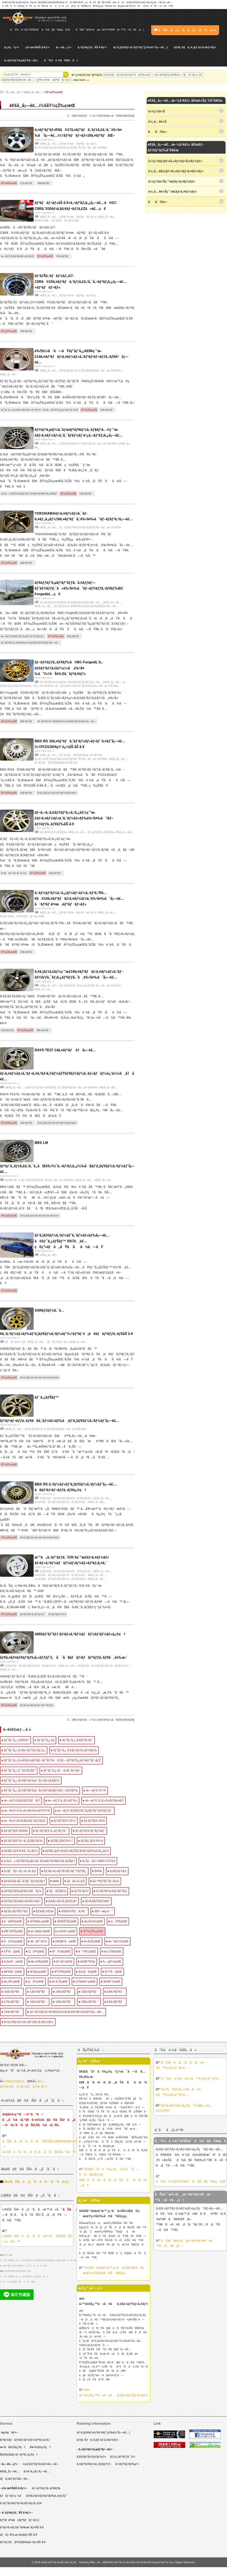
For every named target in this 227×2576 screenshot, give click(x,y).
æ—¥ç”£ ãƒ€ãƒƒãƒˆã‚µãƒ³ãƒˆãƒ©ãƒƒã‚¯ (23, 636)
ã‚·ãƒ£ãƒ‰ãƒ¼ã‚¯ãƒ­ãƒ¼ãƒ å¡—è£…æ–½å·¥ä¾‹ (88, 443)
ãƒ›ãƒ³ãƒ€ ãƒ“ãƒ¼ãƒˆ (90, 1830)
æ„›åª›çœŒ (12, 1981)
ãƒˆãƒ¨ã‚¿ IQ (45, 1740)
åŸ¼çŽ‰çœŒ (54, 92)
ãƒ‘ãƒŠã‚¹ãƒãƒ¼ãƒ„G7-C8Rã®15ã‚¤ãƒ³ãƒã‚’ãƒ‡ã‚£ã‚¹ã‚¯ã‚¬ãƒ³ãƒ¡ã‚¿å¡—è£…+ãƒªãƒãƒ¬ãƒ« (81, 281)
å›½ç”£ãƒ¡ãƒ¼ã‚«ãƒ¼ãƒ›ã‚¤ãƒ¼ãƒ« (57, 793)
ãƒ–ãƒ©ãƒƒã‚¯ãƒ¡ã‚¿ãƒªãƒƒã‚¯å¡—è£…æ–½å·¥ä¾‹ (90, 985)
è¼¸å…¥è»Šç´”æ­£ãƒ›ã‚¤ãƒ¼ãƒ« (172, 191)
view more (79, 80)
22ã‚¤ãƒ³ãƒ (13, 2011)
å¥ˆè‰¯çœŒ (13, 1971)
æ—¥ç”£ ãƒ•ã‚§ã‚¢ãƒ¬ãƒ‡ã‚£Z (17, 256)
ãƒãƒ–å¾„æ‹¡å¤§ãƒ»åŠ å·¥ (18, 2534)
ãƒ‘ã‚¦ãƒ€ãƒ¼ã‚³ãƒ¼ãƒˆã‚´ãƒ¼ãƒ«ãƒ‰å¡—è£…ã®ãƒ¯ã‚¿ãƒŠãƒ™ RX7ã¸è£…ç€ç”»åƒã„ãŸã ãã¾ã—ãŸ (72, 1240)
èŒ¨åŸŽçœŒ (13, 1931)
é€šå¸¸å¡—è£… (33, 92)
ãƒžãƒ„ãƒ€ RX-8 (92, 1840)
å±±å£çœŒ (88, 1971)
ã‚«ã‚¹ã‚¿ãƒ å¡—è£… (37, 2471)
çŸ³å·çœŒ (12, 1951)
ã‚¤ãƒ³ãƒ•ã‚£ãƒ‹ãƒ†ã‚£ (111, 1891)
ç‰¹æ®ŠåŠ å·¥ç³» (37, 47)
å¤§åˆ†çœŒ (111, 1981)
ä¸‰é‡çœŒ (13, 1961)
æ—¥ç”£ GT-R (96, 1790)
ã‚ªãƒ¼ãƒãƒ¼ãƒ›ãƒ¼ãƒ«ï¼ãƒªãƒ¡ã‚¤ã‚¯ (128, 74)
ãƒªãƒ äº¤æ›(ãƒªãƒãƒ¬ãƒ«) (54, 80)
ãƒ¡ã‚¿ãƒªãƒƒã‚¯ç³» (122, 2456)
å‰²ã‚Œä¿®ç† (40, 2447)
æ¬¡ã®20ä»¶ (116, 115)
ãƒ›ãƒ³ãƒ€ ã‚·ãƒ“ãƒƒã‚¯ (32, 1614)
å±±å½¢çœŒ (93, 1921)
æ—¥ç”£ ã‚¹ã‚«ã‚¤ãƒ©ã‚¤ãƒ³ (104, 1800)
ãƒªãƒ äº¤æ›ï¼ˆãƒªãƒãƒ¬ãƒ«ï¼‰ (57, 220)
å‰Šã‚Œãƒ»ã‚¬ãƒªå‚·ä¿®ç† (19, 2454)
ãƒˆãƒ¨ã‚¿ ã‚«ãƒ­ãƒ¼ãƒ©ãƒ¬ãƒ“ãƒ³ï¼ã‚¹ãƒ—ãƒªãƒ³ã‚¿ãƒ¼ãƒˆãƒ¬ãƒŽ (39, 409)
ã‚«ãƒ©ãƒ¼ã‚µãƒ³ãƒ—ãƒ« (21, 60)
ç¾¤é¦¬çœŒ (66, 1931)
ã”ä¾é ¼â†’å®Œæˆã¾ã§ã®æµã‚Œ (40, 29)
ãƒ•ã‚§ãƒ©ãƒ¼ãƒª (97, 1901)
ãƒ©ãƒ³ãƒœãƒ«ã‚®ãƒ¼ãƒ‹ (22, 1901)
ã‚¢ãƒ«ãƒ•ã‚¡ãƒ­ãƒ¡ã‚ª (62, 1901)
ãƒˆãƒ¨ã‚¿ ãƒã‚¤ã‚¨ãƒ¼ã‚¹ (62, 1770)
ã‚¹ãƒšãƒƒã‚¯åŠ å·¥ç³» (92, 47)
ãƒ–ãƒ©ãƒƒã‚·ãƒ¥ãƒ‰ (168, 74)
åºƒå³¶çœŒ (62, 1971)
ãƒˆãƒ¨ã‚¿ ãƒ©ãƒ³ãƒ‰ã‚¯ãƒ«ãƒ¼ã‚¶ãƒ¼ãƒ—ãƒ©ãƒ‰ (41, 1790)
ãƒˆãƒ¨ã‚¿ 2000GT (16, 1740)
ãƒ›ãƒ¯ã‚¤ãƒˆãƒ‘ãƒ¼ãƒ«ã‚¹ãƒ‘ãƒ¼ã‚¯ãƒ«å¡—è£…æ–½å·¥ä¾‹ (71, 147)
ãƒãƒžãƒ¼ (57, 1891)
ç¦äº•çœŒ (36, 1951)
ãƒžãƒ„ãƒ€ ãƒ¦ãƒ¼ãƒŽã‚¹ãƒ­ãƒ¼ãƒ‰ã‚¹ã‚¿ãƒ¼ (77, 1850)
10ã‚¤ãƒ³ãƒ (13, 1991)
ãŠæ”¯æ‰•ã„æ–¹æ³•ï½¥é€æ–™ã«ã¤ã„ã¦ (110, 29)
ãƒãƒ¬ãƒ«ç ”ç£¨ (192, 74)
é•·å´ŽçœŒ (60, 1981)
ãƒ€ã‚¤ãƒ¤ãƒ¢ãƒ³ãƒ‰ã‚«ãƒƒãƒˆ (46, 2495)
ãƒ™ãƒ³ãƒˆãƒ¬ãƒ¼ (106, 1881)
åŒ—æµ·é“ (104, 1911)
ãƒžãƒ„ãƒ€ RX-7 (61, 1840)
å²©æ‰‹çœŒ (39, 1921)
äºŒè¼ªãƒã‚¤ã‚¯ (74, 1911)
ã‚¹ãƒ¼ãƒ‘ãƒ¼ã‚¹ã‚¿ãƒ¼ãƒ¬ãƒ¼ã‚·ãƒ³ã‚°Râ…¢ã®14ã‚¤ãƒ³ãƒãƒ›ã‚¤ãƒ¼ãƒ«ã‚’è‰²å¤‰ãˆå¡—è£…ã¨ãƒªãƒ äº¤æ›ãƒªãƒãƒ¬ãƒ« (79, 898)
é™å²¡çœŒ (87, 1951)
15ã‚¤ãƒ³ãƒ (63, 256)
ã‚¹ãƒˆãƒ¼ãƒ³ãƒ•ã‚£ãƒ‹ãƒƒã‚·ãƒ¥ (21, 2503)
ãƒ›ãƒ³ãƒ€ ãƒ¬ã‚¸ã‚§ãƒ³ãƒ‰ (23, 1840)
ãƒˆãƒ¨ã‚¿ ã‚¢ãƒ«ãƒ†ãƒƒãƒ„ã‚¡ (24, 1750)
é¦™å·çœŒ (113, 1971)
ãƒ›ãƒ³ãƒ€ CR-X (57, 1614)
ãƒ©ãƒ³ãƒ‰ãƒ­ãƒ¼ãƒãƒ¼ (22, 1891)
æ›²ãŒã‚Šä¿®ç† (13, 2447)
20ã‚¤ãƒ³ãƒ (74, 636)
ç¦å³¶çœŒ (119, 1921)
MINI (56, 1881)
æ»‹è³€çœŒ (39, 1961)
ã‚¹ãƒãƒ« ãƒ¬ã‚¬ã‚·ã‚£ (13, 873)
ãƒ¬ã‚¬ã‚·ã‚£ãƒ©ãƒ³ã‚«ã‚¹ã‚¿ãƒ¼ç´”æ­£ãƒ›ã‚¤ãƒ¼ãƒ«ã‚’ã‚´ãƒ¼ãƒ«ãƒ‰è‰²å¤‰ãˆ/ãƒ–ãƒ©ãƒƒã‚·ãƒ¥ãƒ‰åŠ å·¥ (74, 818)
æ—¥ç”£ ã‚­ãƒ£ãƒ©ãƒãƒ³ (22, 1800)
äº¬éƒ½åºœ (64, 1961)
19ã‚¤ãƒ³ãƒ (86, 493)
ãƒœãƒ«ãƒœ (45, 1911)
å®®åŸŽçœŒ (66, 1921)
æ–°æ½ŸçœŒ (118, 1941)
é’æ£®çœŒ (13, 1921)
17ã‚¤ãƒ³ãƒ (27, 183)
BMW (98, 1871)
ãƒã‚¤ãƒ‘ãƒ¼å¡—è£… (15, 2478)
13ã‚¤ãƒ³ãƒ (38, 1991)
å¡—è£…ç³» (63, 47)
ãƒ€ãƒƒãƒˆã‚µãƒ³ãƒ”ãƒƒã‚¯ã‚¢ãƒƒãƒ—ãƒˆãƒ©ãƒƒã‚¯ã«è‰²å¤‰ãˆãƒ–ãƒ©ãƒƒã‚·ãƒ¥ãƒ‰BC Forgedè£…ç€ (79, 588)
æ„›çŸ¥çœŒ (112, 1951)
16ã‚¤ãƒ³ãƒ (27, 793)
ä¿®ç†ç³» (11, 47)
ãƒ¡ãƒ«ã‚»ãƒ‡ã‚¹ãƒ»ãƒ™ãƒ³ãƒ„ (37, 1705)
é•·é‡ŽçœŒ (92, 1941)
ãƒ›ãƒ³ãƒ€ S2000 (16, 1830)
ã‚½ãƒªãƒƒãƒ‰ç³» (127, 2464)
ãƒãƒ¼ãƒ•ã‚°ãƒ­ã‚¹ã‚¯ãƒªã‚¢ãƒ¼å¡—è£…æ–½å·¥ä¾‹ (87, 685)
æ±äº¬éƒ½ (38, 1941)
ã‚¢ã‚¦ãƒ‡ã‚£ (7, 1030)
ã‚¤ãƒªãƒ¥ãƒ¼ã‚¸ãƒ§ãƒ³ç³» (94, 2464)
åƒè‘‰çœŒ (13, 1941)
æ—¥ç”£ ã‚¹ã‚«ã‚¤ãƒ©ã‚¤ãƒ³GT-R (27, 1810)
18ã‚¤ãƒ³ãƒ (44, 183)
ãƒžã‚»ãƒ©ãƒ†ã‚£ (16, 1911)
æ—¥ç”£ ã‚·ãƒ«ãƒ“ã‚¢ (62, 1800)
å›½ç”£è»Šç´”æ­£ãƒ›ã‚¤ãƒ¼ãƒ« (171, 181)
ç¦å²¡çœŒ (36, 1981)
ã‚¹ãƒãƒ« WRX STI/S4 (99, 1861)
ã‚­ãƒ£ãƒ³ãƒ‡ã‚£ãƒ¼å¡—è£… (17, 80)
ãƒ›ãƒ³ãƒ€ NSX (94, 1820)
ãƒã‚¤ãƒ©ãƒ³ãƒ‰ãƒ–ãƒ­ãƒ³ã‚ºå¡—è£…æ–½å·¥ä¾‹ (90, 527)
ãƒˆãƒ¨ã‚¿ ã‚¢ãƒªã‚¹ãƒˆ (77, 1740)
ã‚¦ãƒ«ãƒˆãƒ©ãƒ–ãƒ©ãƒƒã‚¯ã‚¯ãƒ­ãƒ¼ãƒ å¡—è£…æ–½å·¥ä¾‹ (61, 1087)
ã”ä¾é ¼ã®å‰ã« (61, 60)
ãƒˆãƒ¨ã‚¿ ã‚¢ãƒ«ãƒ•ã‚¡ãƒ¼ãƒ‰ (75, 1750)
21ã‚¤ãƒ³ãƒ (116, 2001)
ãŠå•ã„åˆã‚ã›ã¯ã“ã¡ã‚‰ (185, 30)
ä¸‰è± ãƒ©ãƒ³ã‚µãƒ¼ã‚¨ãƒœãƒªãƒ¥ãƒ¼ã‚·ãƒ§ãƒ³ (29, 493)
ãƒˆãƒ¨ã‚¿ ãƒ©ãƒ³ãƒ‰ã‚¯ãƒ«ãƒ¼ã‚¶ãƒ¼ (32, 1780)
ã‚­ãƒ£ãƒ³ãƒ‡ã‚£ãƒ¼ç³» (91, 2456)
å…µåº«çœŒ (112, 1961)
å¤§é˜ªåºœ (87, 1961)
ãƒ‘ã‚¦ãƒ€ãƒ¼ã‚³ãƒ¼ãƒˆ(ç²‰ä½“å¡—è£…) (140, 47)
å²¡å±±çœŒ (38, 1971)
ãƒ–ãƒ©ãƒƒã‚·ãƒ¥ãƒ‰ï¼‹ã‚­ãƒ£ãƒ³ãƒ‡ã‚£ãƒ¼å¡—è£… (86, 606)
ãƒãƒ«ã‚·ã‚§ (76, 1881)
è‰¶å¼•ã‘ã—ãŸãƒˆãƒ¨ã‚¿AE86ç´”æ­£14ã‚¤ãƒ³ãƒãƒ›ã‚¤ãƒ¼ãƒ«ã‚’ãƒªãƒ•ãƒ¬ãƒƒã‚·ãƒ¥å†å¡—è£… (81, 356)
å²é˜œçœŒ (61, 1951)
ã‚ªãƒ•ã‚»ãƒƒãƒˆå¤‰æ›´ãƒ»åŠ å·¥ (22, 2527)
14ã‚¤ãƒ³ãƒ (107, 409)
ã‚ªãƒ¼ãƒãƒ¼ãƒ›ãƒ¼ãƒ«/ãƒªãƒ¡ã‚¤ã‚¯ (25, 2439)
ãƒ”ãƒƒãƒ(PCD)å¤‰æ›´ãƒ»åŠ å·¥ (81, 755)
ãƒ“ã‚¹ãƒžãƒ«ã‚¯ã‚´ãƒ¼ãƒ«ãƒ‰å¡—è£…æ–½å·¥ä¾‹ (90, 370)
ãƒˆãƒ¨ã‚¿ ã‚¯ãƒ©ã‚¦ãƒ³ (20, 1770)
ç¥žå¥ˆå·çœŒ (65, 1941)
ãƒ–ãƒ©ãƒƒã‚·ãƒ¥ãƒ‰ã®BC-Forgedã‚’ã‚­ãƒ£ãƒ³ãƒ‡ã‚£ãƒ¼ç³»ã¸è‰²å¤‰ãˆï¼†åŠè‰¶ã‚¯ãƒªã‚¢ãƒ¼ (69, 667)
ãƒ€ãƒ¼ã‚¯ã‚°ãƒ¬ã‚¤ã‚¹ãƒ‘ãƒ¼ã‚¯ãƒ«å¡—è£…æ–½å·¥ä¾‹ (39, 1180)
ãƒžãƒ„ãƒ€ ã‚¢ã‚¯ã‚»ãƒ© (20, 1850)
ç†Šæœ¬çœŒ (86, 1981)
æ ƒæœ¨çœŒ (40, 1931)
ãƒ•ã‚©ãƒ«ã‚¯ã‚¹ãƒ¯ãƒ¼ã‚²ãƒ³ (24, 1881)
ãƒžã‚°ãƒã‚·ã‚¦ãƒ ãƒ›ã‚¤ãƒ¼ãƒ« (195, 47)
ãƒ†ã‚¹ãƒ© (81, 1891)
